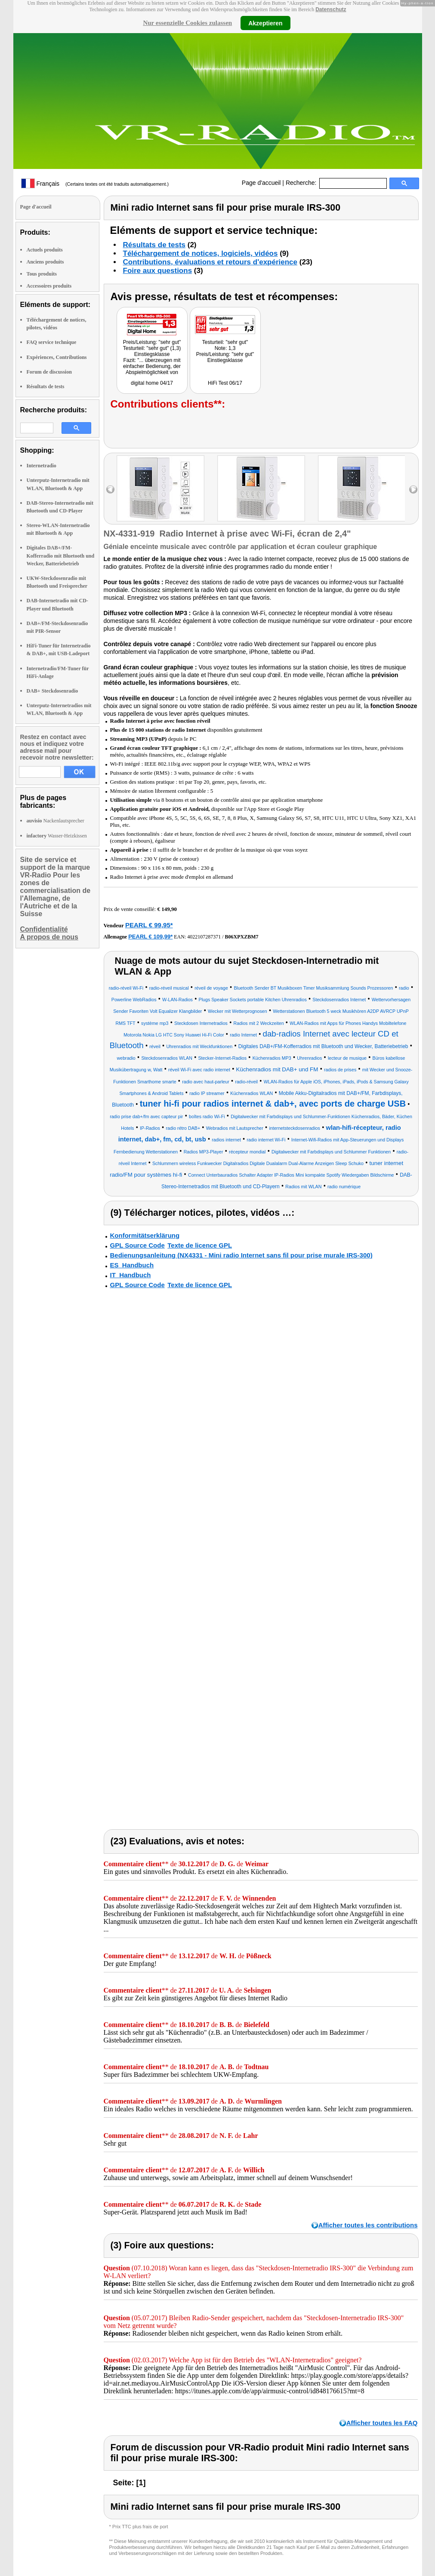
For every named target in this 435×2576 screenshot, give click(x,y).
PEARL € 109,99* (150, 936)
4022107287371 (204, 937)
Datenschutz (330, 9)
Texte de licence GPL (199, 1245)
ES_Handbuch (132, 1265)
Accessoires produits (49, 286)
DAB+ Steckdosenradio (52, 691)
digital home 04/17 (152, 383)
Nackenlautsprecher (55, 821)
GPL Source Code (137, 1245)
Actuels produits (45, 250)
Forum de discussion (49, 372)
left (110, 489)
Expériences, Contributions (57, 357)
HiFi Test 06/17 (225, 383)
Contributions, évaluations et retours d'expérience (210, 262)
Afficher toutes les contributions (368, 2225)
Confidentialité (44, 929)
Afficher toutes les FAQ (382, 2422)
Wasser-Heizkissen (57, 836)
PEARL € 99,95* (149, 925)
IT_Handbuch (130, 1275)
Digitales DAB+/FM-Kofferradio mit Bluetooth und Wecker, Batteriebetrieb (61, 555)
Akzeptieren (265, 22)
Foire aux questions (157, 271)
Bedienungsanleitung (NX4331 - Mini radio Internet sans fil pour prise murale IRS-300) (241, 1255)
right (413, 489)
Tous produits (42, 274)
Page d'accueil (261, 182)
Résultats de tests (46, 386)
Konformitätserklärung (145, 1235)
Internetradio (41, 466)
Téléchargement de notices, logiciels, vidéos (200, 253)
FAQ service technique (52, 342)
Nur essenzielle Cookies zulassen (187, 22)
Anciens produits (45, 262)
